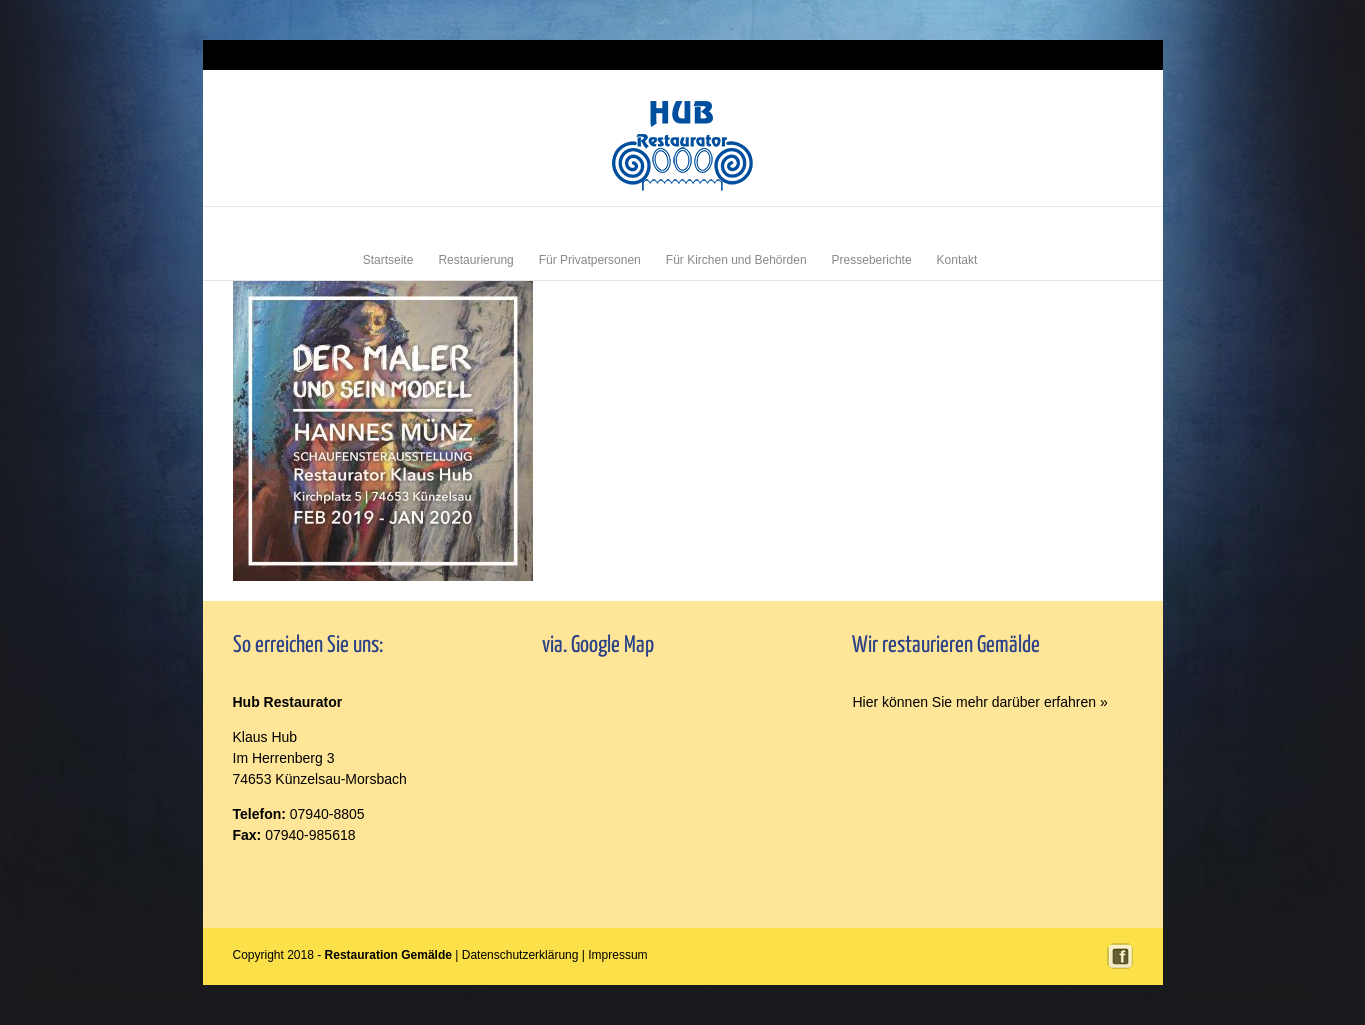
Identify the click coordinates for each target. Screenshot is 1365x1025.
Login (1062, 54)
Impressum (1107, 54)
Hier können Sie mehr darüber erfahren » (979, 702)
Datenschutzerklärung (520, 955)
